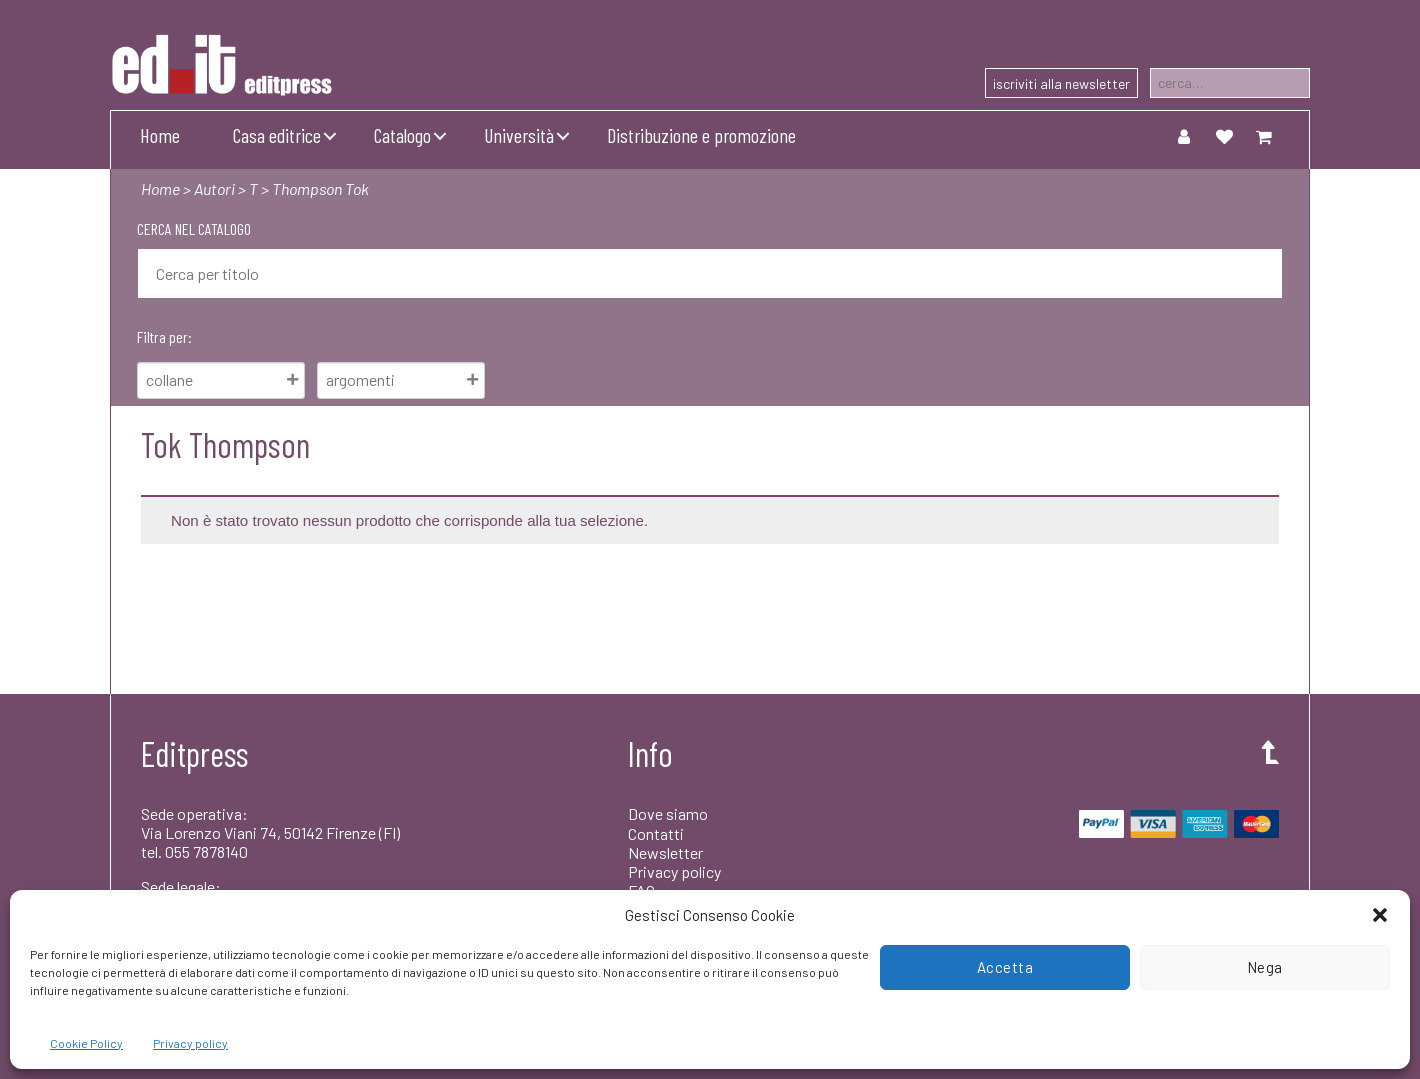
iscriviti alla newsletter (1061, 83)
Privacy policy (190, 1043)
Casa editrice (277, 135)
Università (519, 135)
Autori (214, 188)
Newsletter (665, 852)
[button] (1380, 915)
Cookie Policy (86, 1043)
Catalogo (402, 135)
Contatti (656, 833)
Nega (1265, 967)
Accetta (1005, 967)
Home (160, 135)
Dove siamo (668, 813)
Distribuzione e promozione (701, 135)
